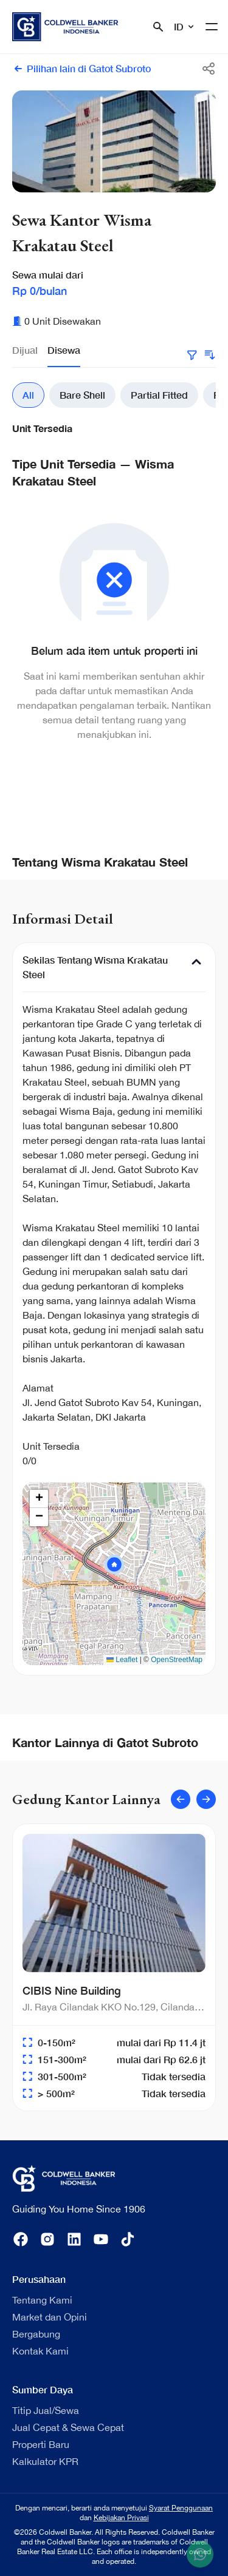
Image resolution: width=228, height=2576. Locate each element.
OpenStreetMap (176, 1659)
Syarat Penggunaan (181, 2508)
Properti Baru (40, 2444)
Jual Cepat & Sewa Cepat (68, 2427)
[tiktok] (127, 2239)
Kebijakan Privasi (121, 2517)
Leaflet (121, 1659)
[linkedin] (74, 2239)
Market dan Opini (49, 2316)
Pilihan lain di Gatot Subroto (81, 69)
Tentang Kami (42, 2299)
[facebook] (20, 2239)
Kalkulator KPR (45, 2461)
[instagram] (47, 2239)
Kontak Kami (40, 2350)
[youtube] (100, 2239)
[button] (114, 1564)
